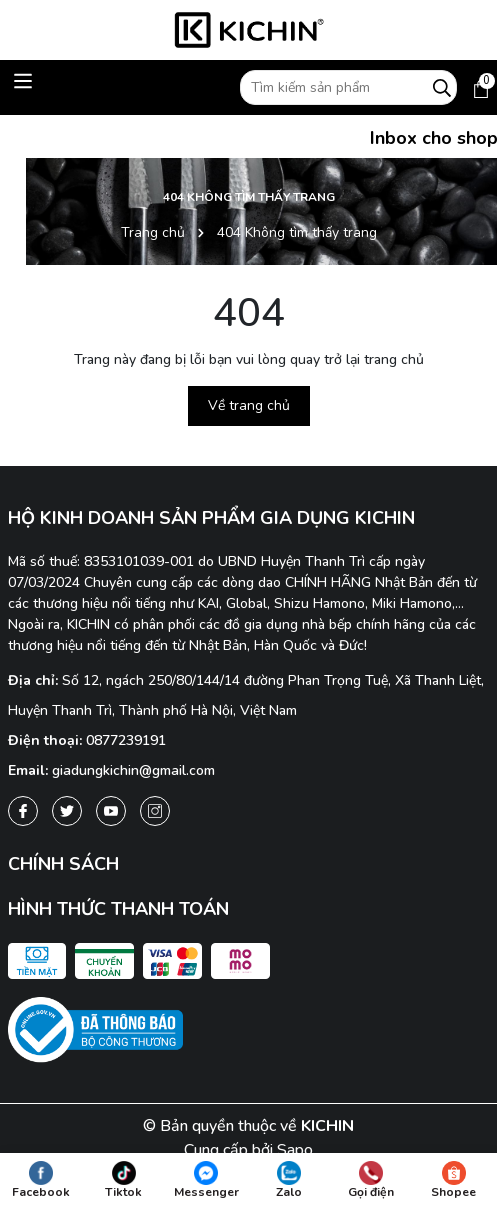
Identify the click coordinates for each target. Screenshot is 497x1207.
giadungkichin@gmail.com (133, 770)
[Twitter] (67, 811)
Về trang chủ (249, 405)
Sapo (295, 1150)
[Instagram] (155, 811)
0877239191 (126, 740)
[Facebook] (23, 811)
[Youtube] (111, 811)
